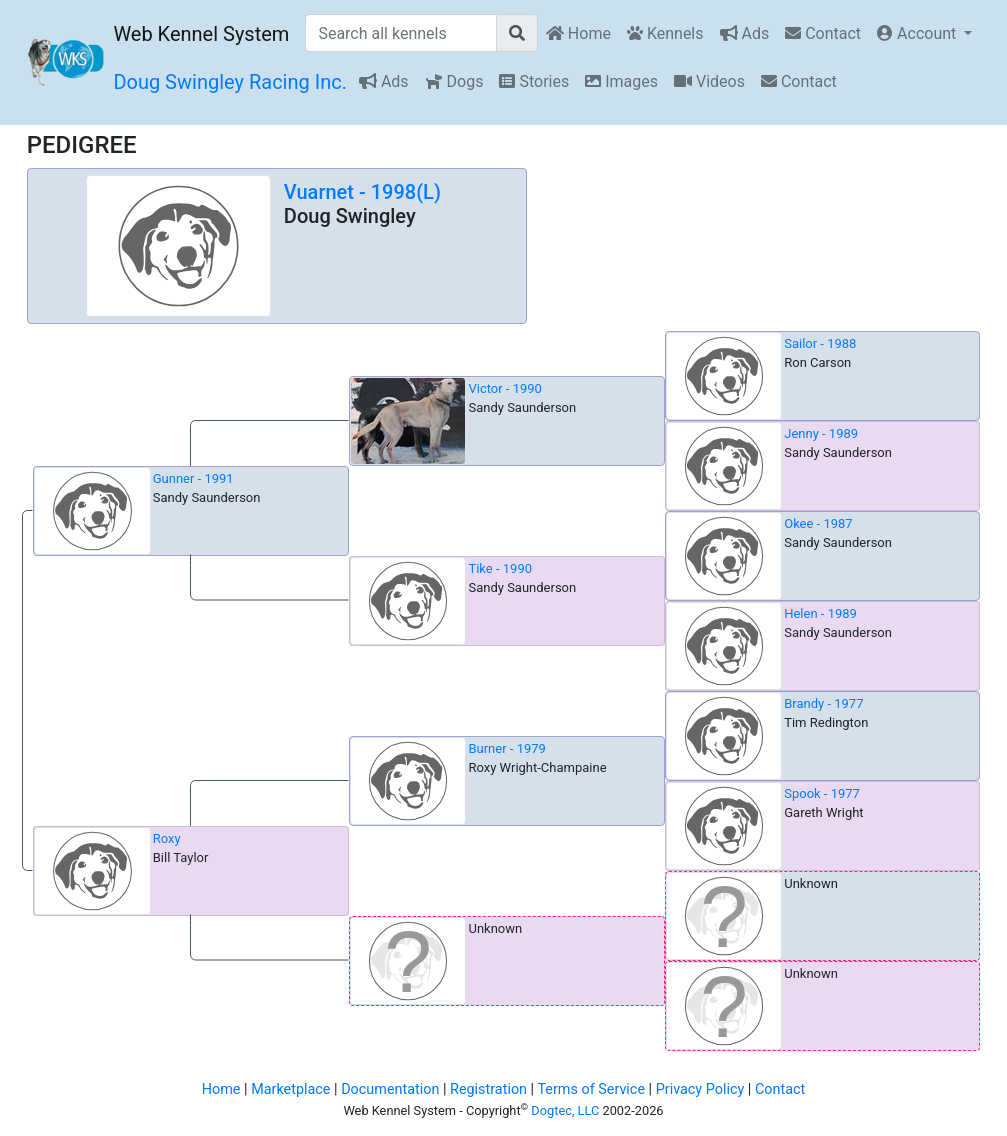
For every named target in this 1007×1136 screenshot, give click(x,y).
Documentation (390, 1089)
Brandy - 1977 (823, 703)
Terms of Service (591, 1089)
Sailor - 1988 (820, 343)
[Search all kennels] (401, 33)
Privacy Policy (700, 1089)
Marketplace (290, 1089)
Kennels (665, 33)
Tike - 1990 (500, 568)
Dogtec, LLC (565, 1110)
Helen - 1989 (820, 613)
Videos (709, 81)
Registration (488, 1089)
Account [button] (918, 33)
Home (578, 33)
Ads (745, 33)
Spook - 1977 (822, 793)
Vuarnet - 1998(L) (362, 192)
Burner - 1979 (506, 748)
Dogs (454, 81)
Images (621, 81)
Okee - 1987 (818, 523)
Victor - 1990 (504, 388)
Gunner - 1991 (193, 478)
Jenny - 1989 (821, 433)
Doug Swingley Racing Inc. (230, 82)
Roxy (167, 838)
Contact (823, 33)
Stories (534, 81)
